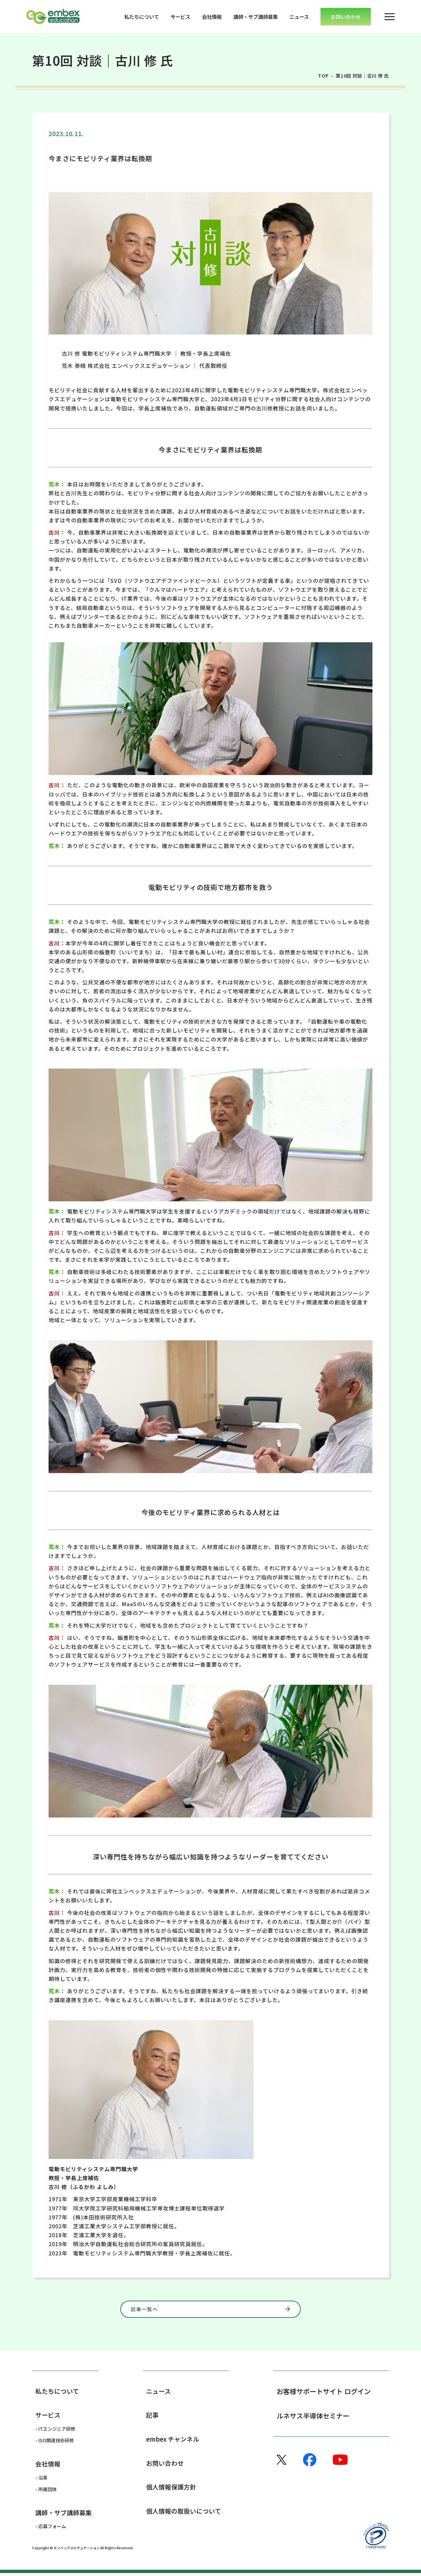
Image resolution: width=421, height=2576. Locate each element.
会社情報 (212, 16)
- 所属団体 (46, 2491)
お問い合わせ (166, 2465)
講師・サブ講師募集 (255, 16)
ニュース (299, 16)
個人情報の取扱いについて (185, 2515)
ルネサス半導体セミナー (313, 2417)
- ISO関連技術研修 (54, 2442)
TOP (323, 75)
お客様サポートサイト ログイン (324, 2392)
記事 (152, 2416)
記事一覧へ (185, 2309)
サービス (180, 16)
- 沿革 (41, 2480)
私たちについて (141, 16)
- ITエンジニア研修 (55, 2430)
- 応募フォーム (50, 2529)
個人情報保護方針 (172, 2490)
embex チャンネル (174, 2441)
